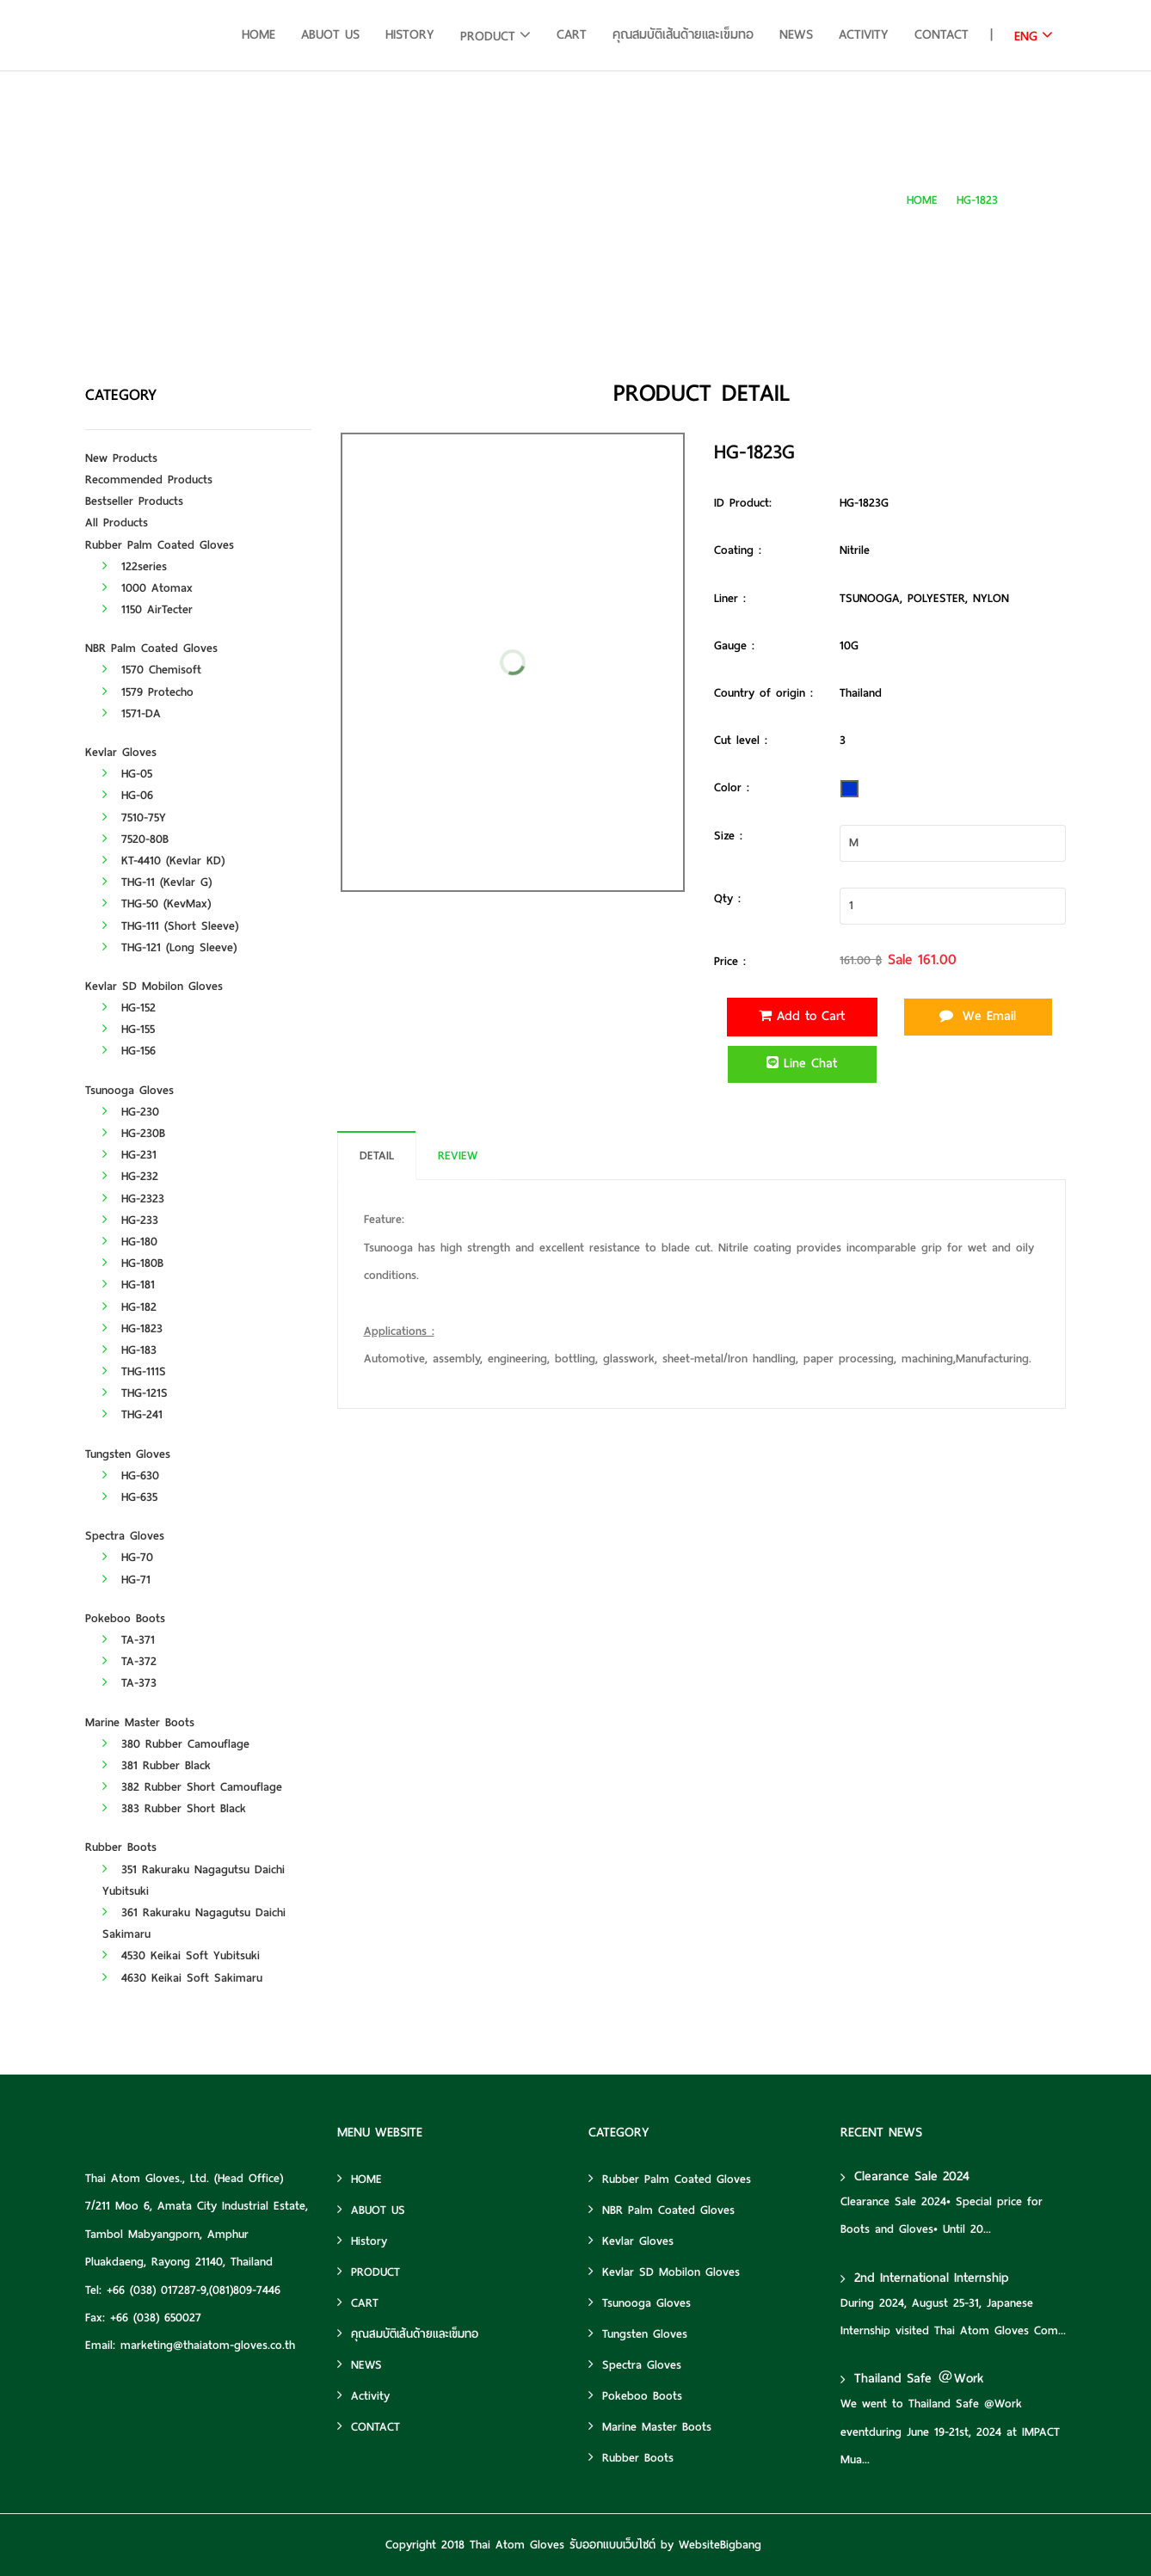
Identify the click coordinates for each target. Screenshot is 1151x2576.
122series (134, 566)
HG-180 (129, 1241)
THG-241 (132, 1414)
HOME (258, 34)
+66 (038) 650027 (155, 2317)
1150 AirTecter (147, 609)
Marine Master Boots (139, 1722)
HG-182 (129, 1307)
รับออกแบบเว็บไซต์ (612, 2544)
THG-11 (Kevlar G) (157, 882)
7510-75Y (134, 817)
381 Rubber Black (156, 1765)
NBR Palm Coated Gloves (151, 648)
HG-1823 (977, 200)
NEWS (796, 34)
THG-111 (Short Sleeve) (170, 926)
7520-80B (135, 839)
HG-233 (130, 1220)
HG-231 (129, 1155)
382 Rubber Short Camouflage (192, 1787)
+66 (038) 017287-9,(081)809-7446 (193, 2290)
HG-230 (130, 1112)
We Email (977, 1016)
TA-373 (129, 1683)
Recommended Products (148, 479)
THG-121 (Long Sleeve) (169, 947)
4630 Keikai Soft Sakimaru (182, 1978)
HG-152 (129, 1007)
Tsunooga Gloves (129, 1090)
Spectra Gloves (124, 1536)
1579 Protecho (148, 692)
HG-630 (130, 1475)
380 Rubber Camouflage (175, 1744)
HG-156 (129, 1051)
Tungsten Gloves (127, 1454)
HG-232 (130, 1176)
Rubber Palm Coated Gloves (159, 545)
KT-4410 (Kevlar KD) (163, 860)
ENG (1025, 36)
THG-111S (134, 1371)
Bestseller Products (134, 501)
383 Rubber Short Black (174, 1808)
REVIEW (457, 1155)
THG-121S (135, 1393)
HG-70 (127, 1557)
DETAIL (377, 1155)
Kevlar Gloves (121, 752)
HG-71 (126, 1579)
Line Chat (801, 1063)
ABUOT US (330, 34)
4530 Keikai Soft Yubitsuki (181, 1955)
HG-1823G (1041, 200)
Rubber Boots (121, 1847)
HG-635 (129, 1497)
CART (572, 34)
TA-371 (128, 1640)
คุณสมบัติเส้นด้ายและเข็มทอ (683, 34)
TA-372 (129, 1661)
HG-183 (129, 1350)
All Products (116, 522)
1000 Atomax (147, 588)
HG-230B (133, 1133)
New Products (121, 458)
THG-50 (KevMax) (156, 903)
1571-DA (131, 713)
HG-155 (128, 1029)
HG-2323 (133, 1198)
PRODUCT (487, 36)
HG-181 (128, 1284)
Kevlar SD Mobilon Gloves (154, 986)
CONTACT (941, 34)
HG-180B (132, 1263)
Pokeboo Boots (125, 1618)
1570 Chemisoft (151, 669)
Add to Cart (802, 1016)
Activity (864, 34)
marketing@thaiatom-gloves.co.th (207, 2345)
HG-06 (127, 795)
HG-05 (127, 774)
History (409, 34)
